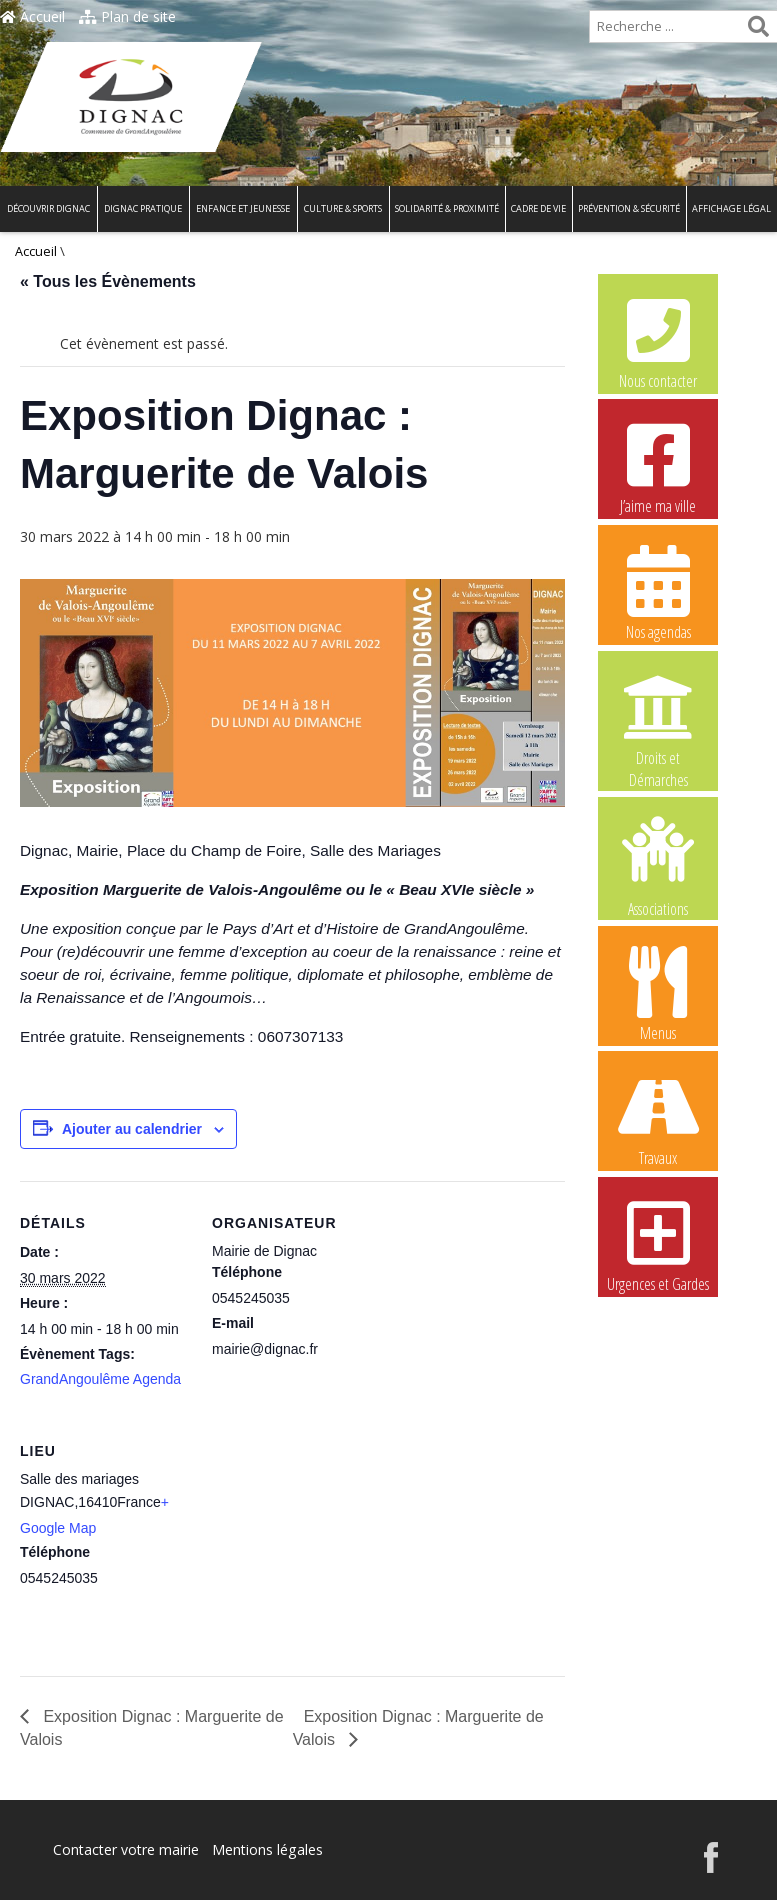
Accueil (32, 16)
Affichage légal (731, 208)
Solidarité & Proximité (447, 208)
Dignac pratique (143, 208)
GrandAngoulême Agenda (100, 1379)
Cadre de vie (538, 208)
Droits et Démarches (658, 719)
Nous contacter (658, 341)
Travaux (658, 1118)
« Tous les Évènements (108, 281)
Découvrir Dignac (48, 208)
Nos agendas (658, 592)
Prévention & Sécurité (629, 208)
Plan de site (127, 16)
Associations (658, 865)
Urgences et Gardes (658, 1244)
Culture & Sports (343, 208)
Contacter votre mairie (126, 1849)
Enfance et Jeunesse (243, 208)
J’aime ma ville (658, 466)
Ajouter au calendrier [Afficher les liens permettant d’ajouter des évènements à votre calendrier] (132, 1129)
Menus (658, 993)
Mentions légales (267, 1849)
